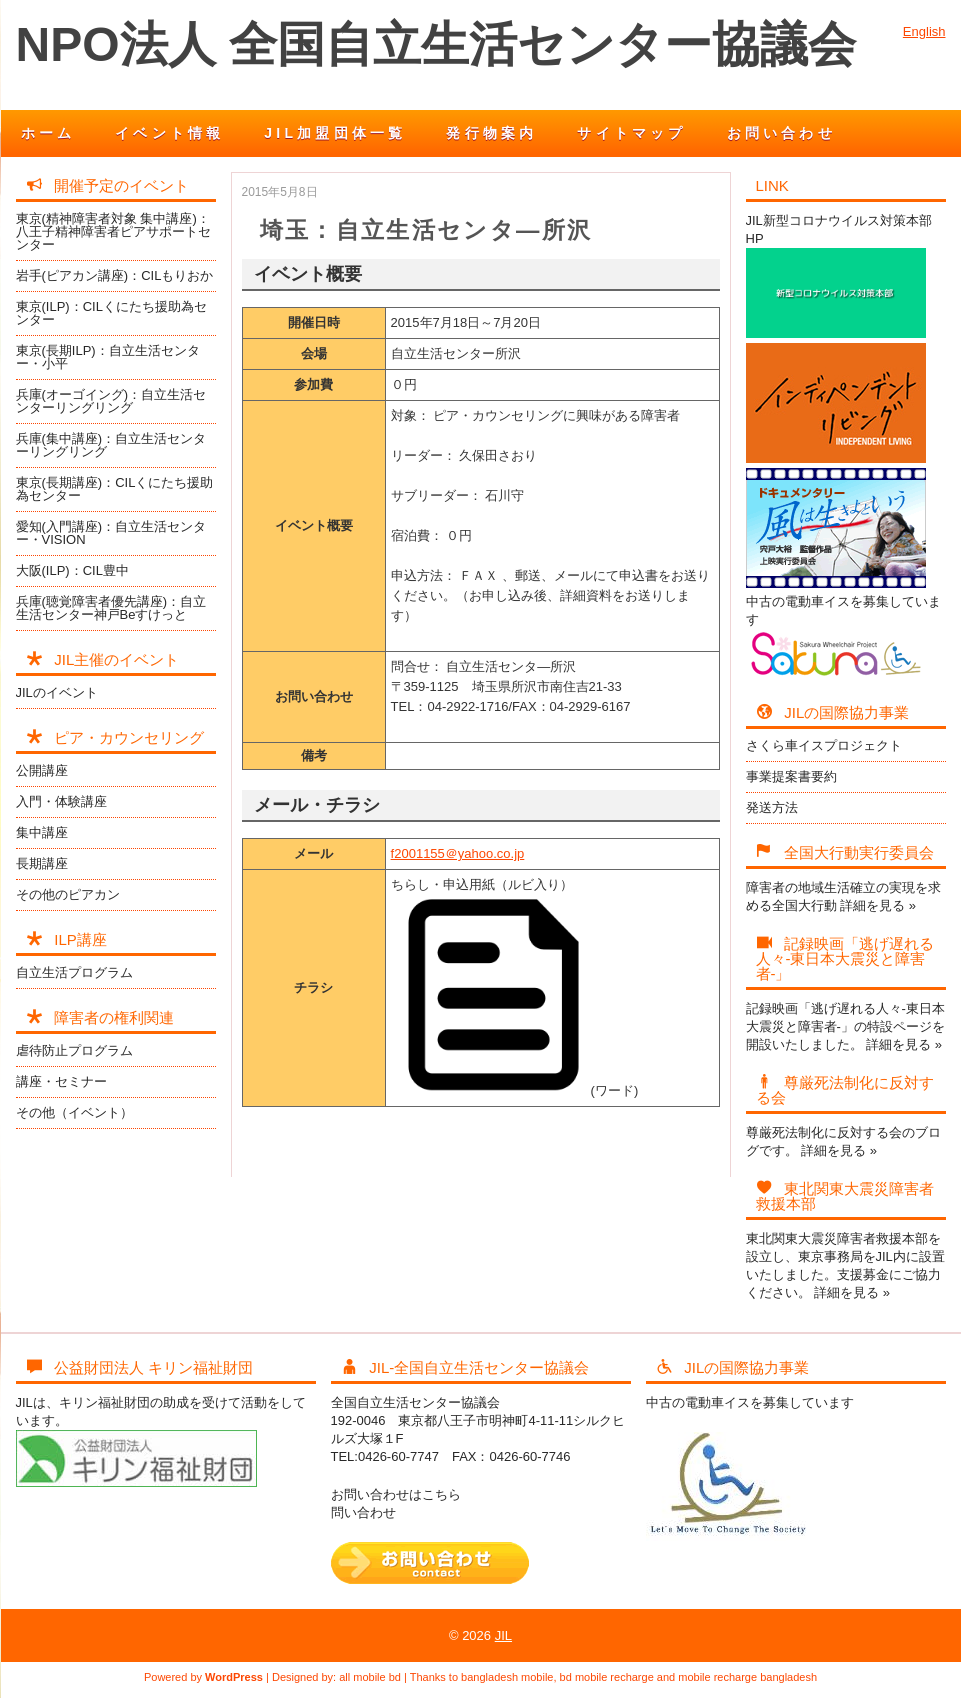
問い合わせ (363, 1512)
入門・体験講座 (61, 801)
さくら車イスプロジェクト (824, 745)
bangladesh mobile (507, 1677)
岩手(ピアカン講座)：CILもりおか (115, 275)
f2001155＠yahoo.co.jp (458, 853)
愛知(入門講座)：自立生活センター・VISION (111, 533)
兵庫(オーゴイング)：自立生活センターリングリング (111, 401)
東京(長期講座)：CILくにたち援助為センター (115, 489)
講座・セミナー (61, 1081)
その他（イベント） (74, 1112)
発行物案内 (491, 133)
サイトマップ (631, 133)
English (924, 31)
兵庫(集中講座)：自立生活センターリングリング (111, 445)
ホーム (48, 133)
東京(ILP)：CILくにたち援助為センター (111, 313)
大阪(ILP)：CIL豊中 (72, 570)
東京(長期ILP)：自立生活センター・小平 (108, 357)
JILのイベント (57, 692)
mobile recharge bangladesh (747, 1677)
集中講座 (42, 832)
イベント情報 (169, 133)
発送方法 (772, 807)
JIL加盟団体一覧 (335, 133)
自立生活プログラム (74, 972)
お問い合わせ (781, 133)
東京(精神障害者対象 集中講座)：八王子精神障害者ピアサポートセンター (113, 231)
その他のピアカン (68, 894)
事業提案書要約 (791, 776)
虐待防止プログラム (74, 1050)
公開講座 (42, 770)
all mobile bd (370, 1677)
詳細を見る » (878, 905)
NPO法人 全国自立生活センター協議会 (436, 44)
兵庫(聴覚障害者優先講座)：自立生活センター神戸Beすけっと (111, 608)
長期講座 (42, 863)
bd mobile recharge (607, 1677)
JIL (503, 1635)
